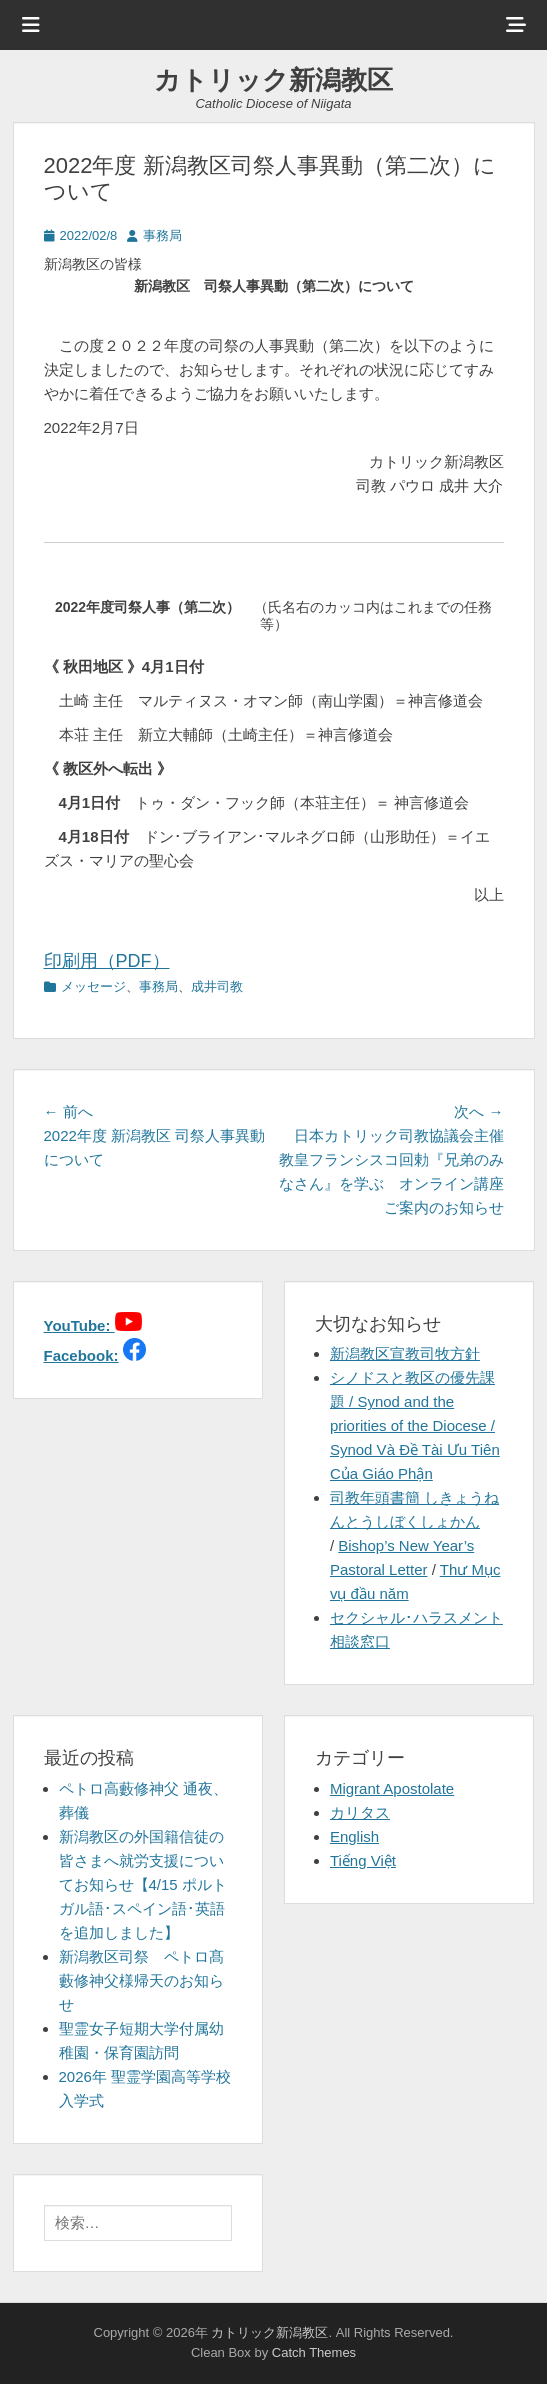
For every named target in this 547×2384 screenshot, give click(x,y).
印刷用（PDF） (107, 961)
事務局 (162, 235)
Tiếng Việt (363, 1860)
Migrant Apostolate (392, 1788)
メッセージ (93, 986)
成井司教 (217, 986)
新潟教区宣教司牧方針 (405, 1353)
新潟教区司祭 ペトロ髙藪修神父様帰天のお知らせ (141, 1980)
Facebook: (81, 1355)
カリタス (360, 1812)
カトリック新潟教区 (273, 80)
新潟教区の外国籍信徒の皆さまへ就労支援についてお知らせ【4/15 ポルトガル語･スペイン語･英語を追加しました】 (143, 1884)
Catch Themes (314, 2352)
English (354, 1836)
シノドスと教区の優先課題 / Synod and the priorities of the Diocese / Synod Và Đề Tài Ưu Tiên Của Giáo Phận (415, 1425)
